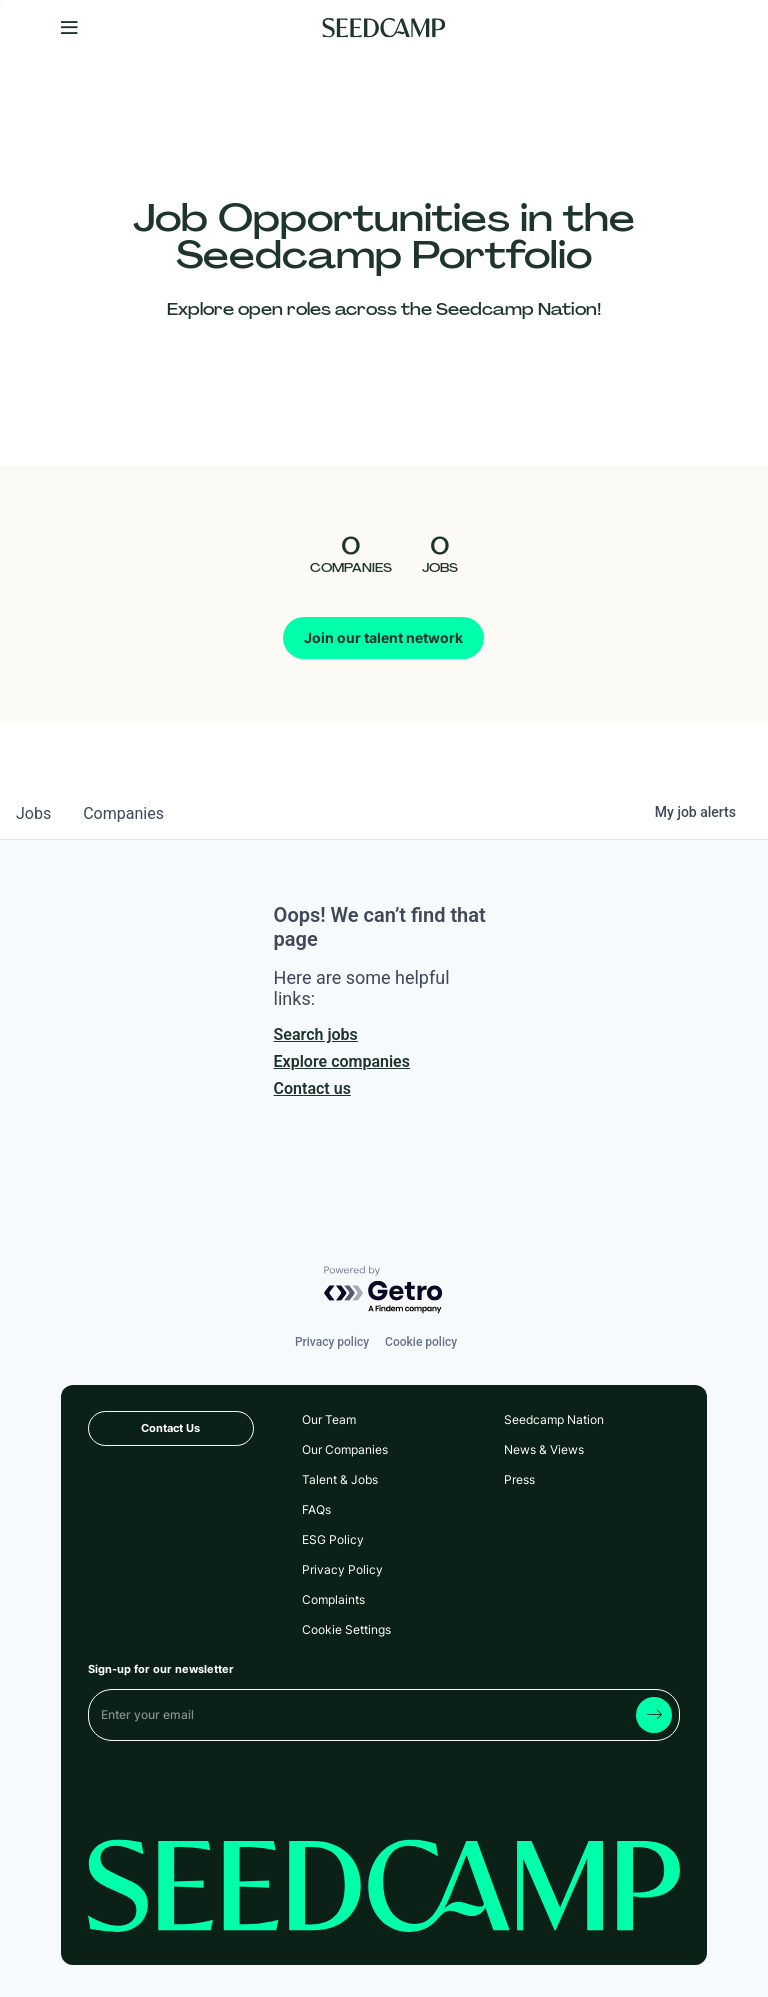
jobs (33, 813)
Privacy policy (332, 1342)
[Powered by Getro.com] (384, 1290)
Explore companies (342, 1061)
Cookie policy (421, 1342)
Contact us (312, 1088)
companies (123, 813)
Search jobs (316, 1034)
